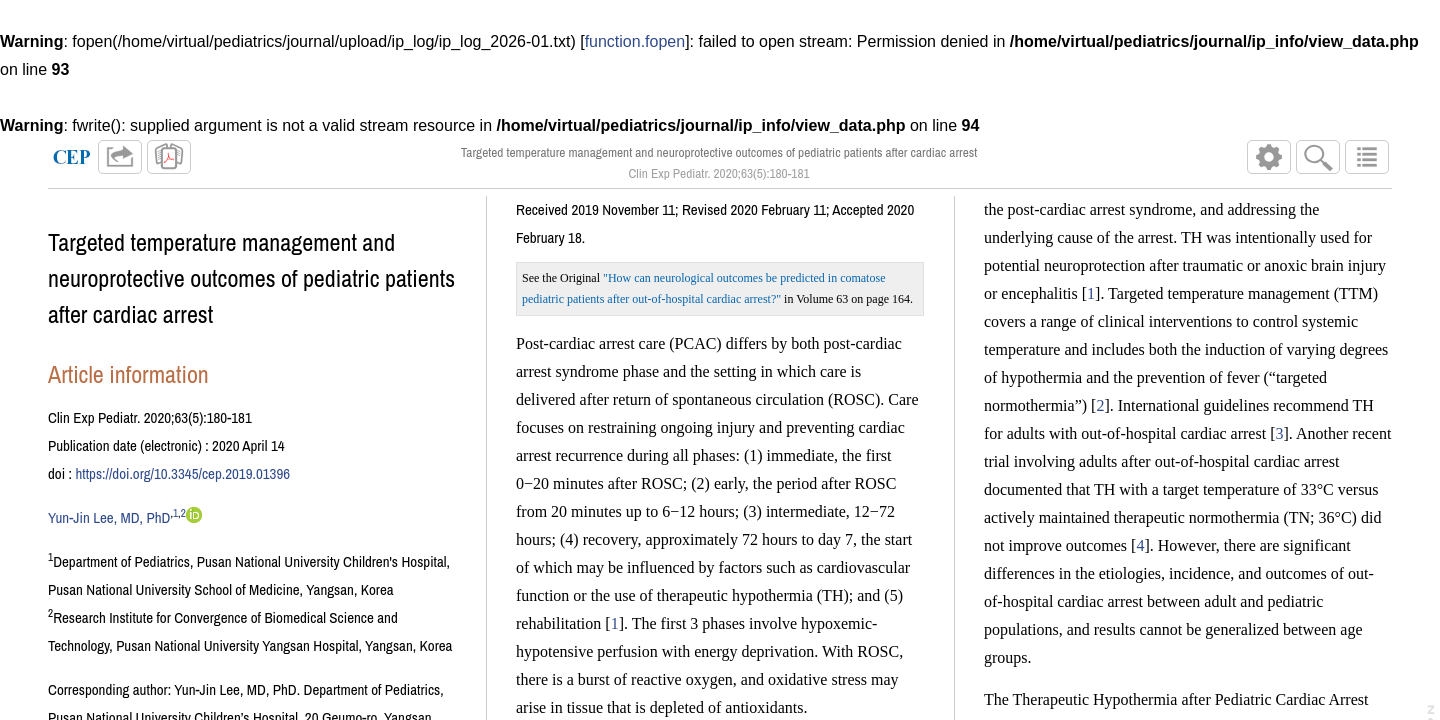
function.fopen (635, 41)
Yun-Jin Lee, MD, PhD (109, 525)
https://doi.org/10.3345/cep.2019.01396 (182, 481)
